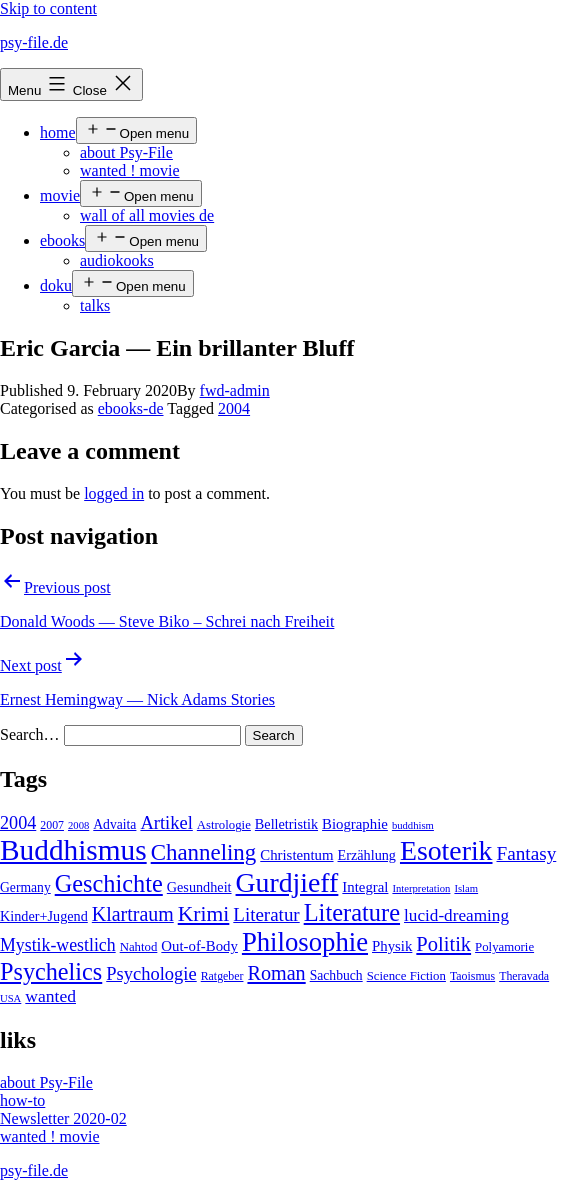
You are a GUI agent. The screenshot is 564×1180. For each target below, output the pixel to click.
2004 (234, 408)
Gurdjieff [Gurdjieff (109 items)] (287, 882)
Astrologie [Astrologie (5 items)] (224, 825)
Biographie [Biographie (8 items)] (355, 824)
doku (56, 285)
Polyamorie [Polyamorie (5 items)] (504, 947)
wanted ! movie (130, 170)
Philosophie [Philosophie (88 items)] (305, 942)
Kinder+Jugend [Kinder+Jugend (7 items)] (44, 916)
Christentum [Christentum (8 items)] (296, 855)
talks (95, 305)
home (58, 132)
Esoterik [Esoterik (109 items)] (446, 850)
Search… (30, 734)
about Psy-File (126, 152)
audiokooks (117, 260)
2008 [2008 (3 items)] (78, 825)
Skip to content (48, 8)
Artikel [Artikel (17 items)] (166, 823)
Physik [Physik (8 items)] (392, 946)
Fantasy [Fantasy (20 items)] (527, 853)
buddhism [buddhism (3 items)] (413, 825)
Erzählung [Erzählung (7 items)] (367, 855)
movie (60, 195)
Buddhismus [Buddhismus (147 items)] (73, 850)
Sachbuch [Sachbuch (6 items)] (336, 975)
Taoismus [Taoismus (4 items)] (472, 976)
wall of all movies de (147, 215)
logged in (114, 493)
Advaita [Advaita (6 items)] (114, 824)
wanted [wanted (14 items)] (50, 996)
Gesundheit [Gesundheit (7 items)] (199, 887)
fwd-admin (235, 390)
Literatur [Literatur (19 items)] (266, 914)
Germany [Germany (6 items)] (25, 887)
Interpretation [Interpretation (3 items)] (421, 888)
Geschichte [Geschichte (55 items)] (109, 883)
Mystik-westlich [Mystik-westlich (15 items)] (58, 945)
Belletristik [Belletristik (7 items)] (286, 824)
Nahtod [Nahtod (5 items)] (139, 947)
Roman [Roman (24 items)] (276, 973)
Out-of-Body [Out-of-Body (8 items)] (199, 946)
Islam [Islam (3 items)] (466, 888)
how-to (22, 1100)
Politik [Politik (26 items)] (443, 944)
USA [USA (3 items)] (10, 998)
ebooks (62, 240)
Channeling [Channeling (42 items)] (204, 852)
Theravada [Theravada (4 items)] (524, 976)
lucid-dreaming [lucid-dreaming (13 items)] (456, 915)
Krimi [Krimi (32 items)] (204, 914)
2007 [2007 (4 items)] (52, 825)
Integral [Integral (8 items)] (365, 887)
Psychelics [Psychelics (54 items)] (51, 971)
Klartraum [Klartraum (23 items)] (133, 914)
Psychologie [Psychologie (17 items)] (151, 974)
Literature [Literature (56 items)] (352, 912)
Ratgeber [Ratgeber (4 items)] (222, 976)
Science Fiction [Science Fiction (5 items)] (406, 976)
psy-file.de (34, 42)
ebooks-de (131, 408)
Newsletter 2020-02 (63, 1118)
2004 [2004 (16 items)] (18, 823)
